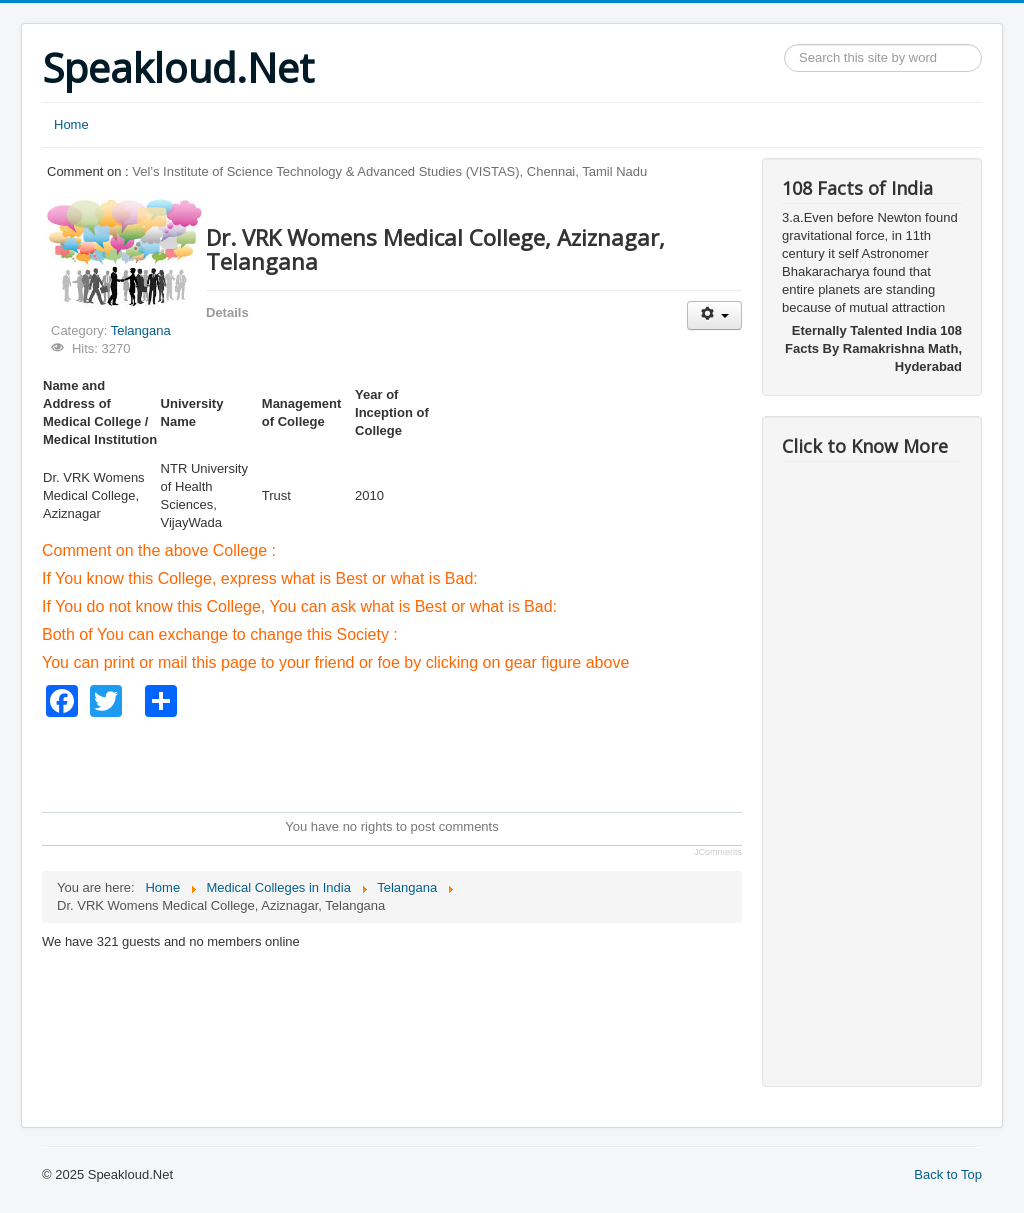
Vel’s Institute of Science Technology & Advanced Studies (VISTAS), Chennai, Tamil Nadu (389, 171)
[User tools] (714, 315)
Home (71, 124)
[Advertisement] (406, 762)
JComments (718, 852)
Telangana (141, 330)
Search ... (784, 44)
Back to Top (948, 1174)
